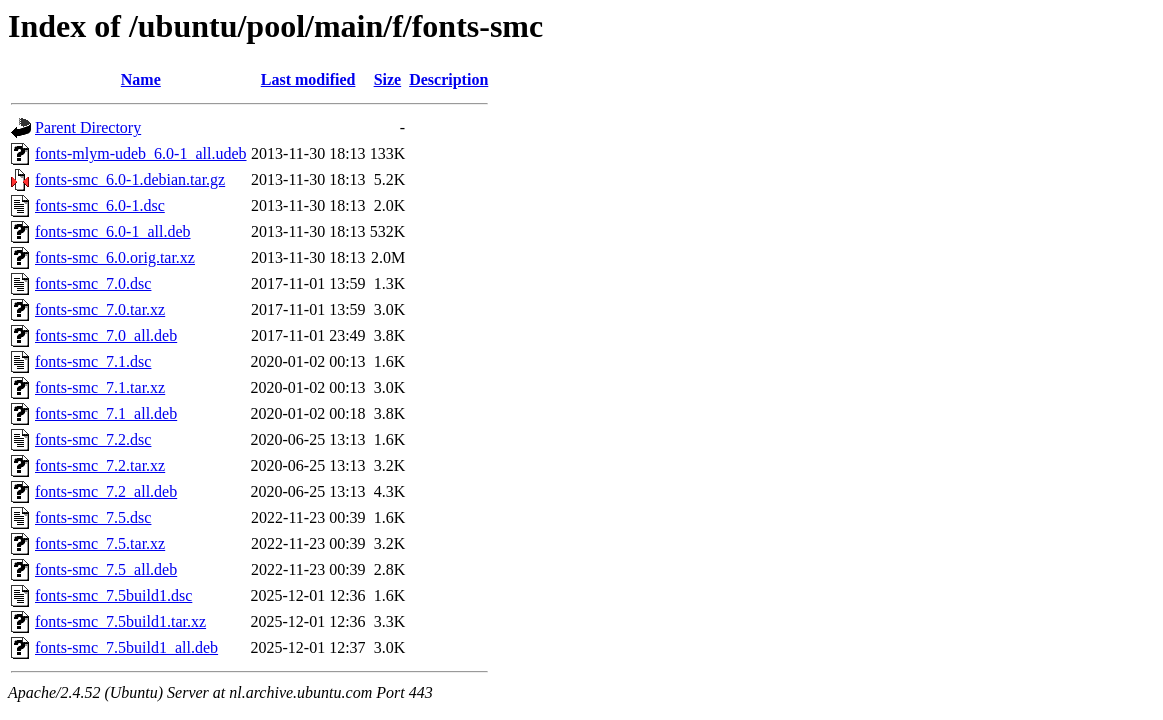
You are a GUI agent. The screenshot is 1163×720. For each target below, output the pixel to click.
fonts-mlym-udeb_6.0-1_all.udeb (141, 153)
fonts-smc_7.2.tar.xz (100, 465)
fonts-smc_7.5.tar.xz (100, 543)
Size (388, 79)
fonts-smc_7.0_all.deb (106, 335)
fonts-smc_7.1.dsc (93, 361)
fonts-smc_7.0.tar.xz (100, 309)
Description (448, 79)
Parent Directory (88, 127)
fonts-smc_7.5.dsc (93, 517)
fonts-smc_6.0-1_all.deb (113, 231)
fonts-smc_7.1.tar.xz (100, 387)
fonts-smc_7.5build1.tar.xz (120, 621)
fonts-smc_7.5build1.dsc (113, 595)
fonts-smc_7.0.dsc (93, 283)
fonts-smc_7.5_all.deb (106, 569)
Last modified (308, 79)
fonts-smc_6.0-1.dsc (100, 205)
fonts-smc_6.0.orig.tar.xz (115, 257)
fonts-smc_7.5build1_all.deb (126, 647)
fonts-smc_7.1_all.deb (106, 413)
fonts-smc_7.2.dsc (93, 439)
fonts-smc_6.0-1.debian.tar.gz (130, 179)
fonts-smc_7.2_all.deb (106, 491)
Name (141, 79)
